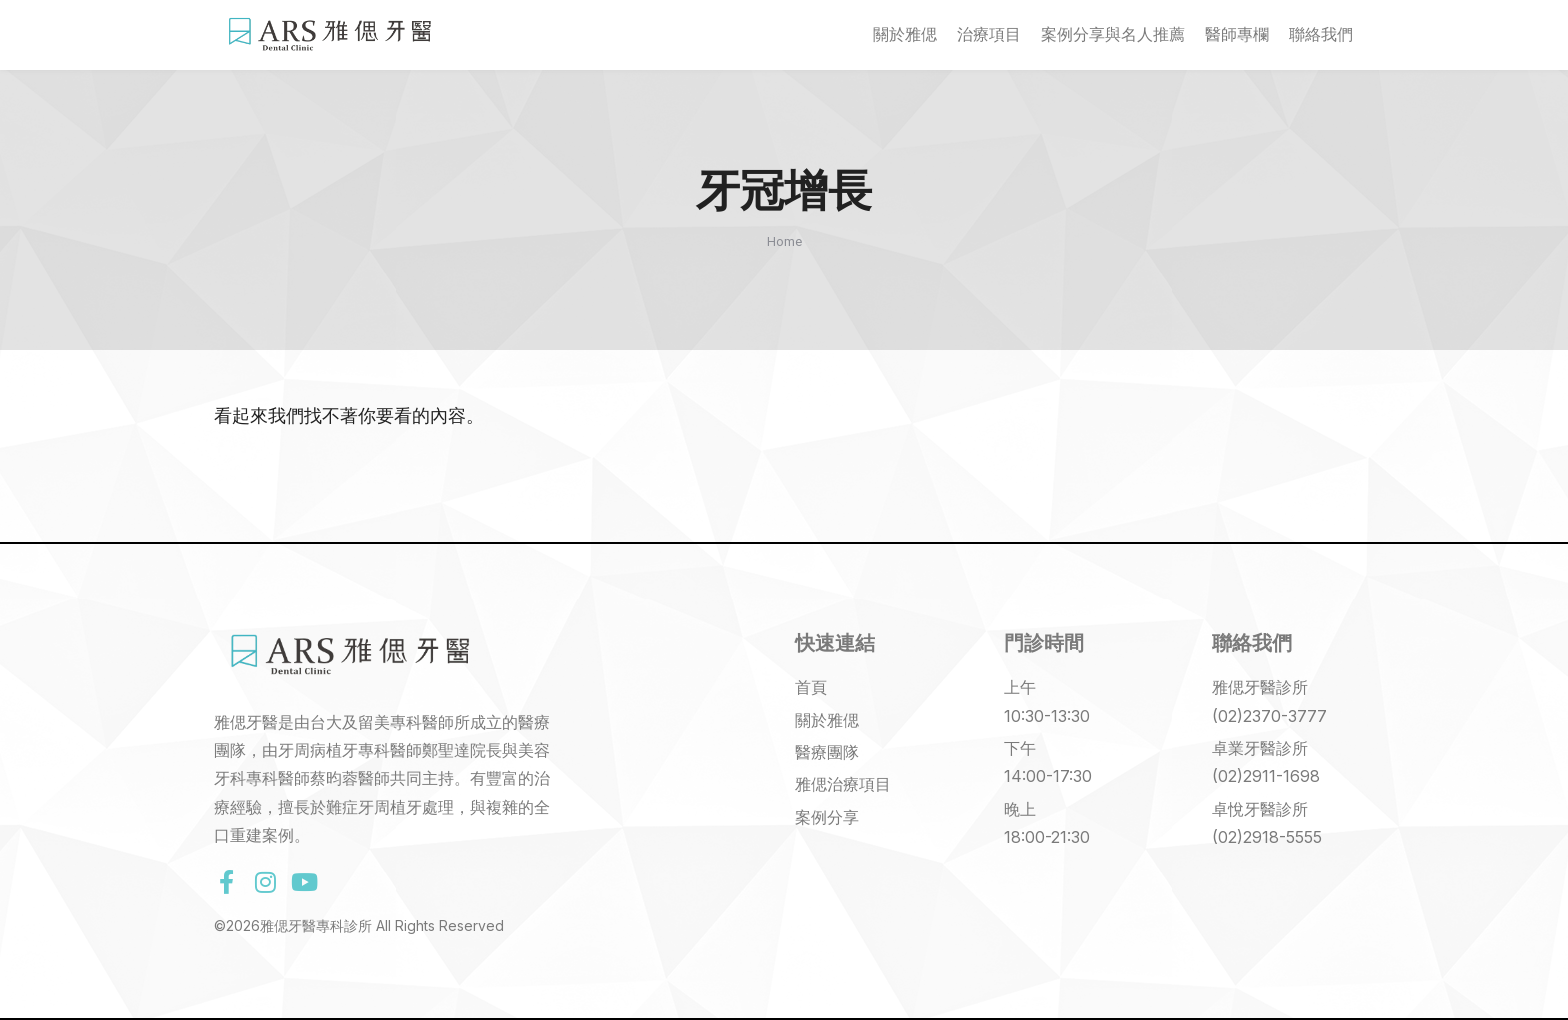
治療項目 (989, 34)
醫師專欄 (1237, 34)
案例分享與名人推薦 (1113, 34)
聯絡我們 (1321, 34)
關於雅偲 (905, 34)
